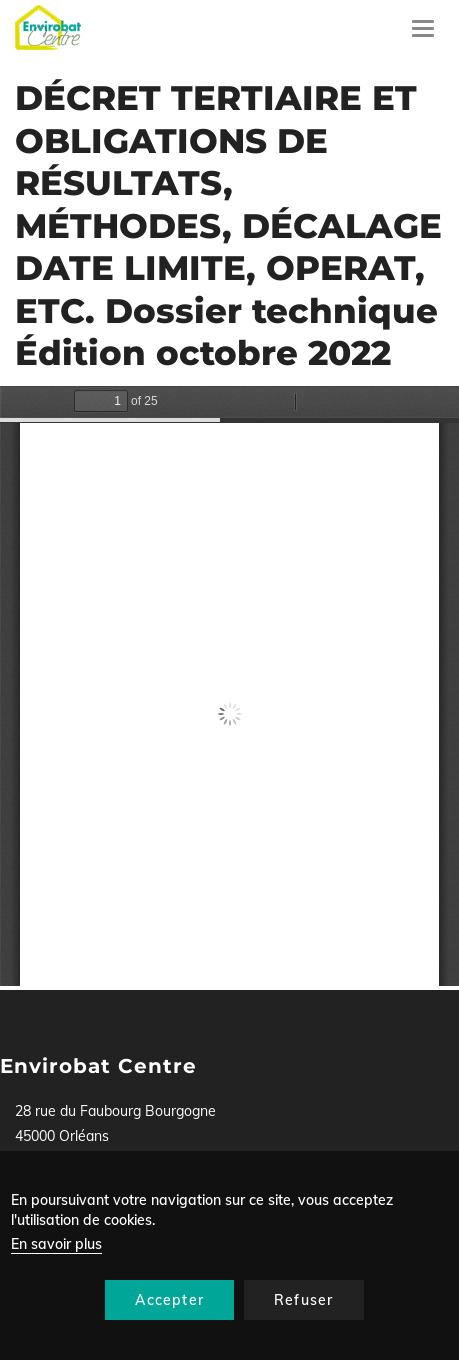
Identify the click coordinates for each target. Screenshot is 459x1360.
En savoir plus (56, 1244)
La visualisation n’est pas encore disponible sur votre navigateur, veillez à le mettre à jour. (229, 686)
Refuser (303, 1300)
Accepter (169, 1300)
